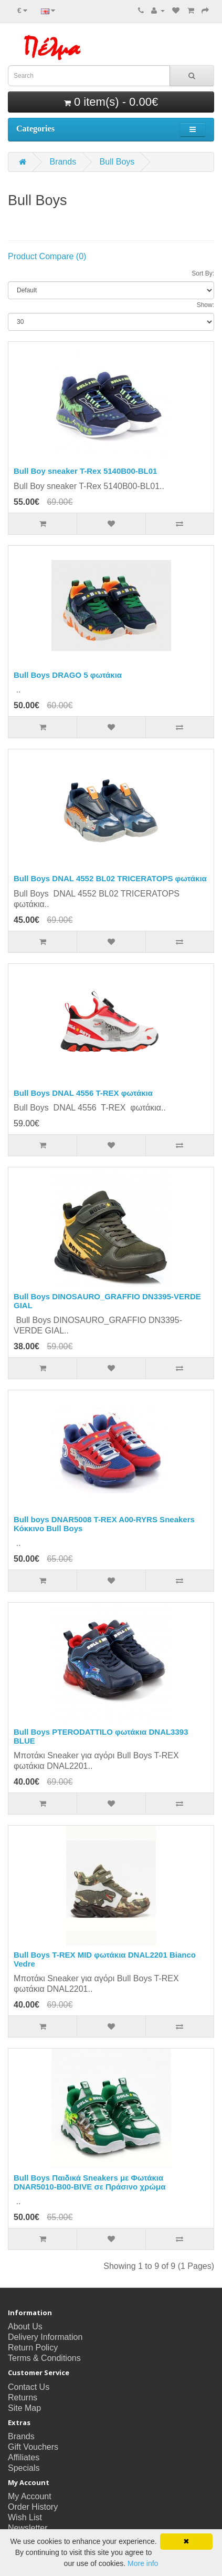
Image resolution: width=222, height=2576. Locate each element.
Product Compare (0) (47, 256)
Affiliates (23, 2457)
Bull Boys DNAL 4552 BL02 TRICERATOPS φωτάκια (110, 878)
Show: (205, 305)
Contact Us (28, 2386)
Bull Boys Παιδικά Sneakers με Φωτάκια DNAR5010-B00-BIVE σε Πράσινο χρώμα (89, 2182)
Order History (33, 2506)
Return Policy (33, 2347)
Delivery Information (45, 2337)
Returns (22, 2397)
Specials (23, 2467)
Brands (62, 161)
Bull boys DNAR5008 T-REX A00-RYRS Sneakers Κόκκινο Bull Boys (104, 1524)
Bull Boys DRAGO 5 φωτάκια (68, 674)
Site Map (24, 2408)
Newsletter (28, 2527)
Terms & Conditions (44, 2358)
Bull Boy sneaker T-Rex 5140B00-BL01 (85, 470)
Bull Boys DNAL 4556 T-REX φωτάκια (83, 1092)
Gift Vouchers (33, 2446)
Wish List (25, 2517)
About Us (25, 2326)
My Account (29, 2496)
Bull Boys (117, 161)
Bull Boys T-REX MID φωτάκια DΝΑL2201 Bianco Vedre (105, 1959)
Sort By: (203, 273)
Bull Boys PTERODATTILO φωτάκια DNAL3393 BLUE (101, 1736)
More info (143, 2563)
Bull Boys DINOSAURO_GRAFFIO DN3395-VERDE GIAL (107, 1301)
